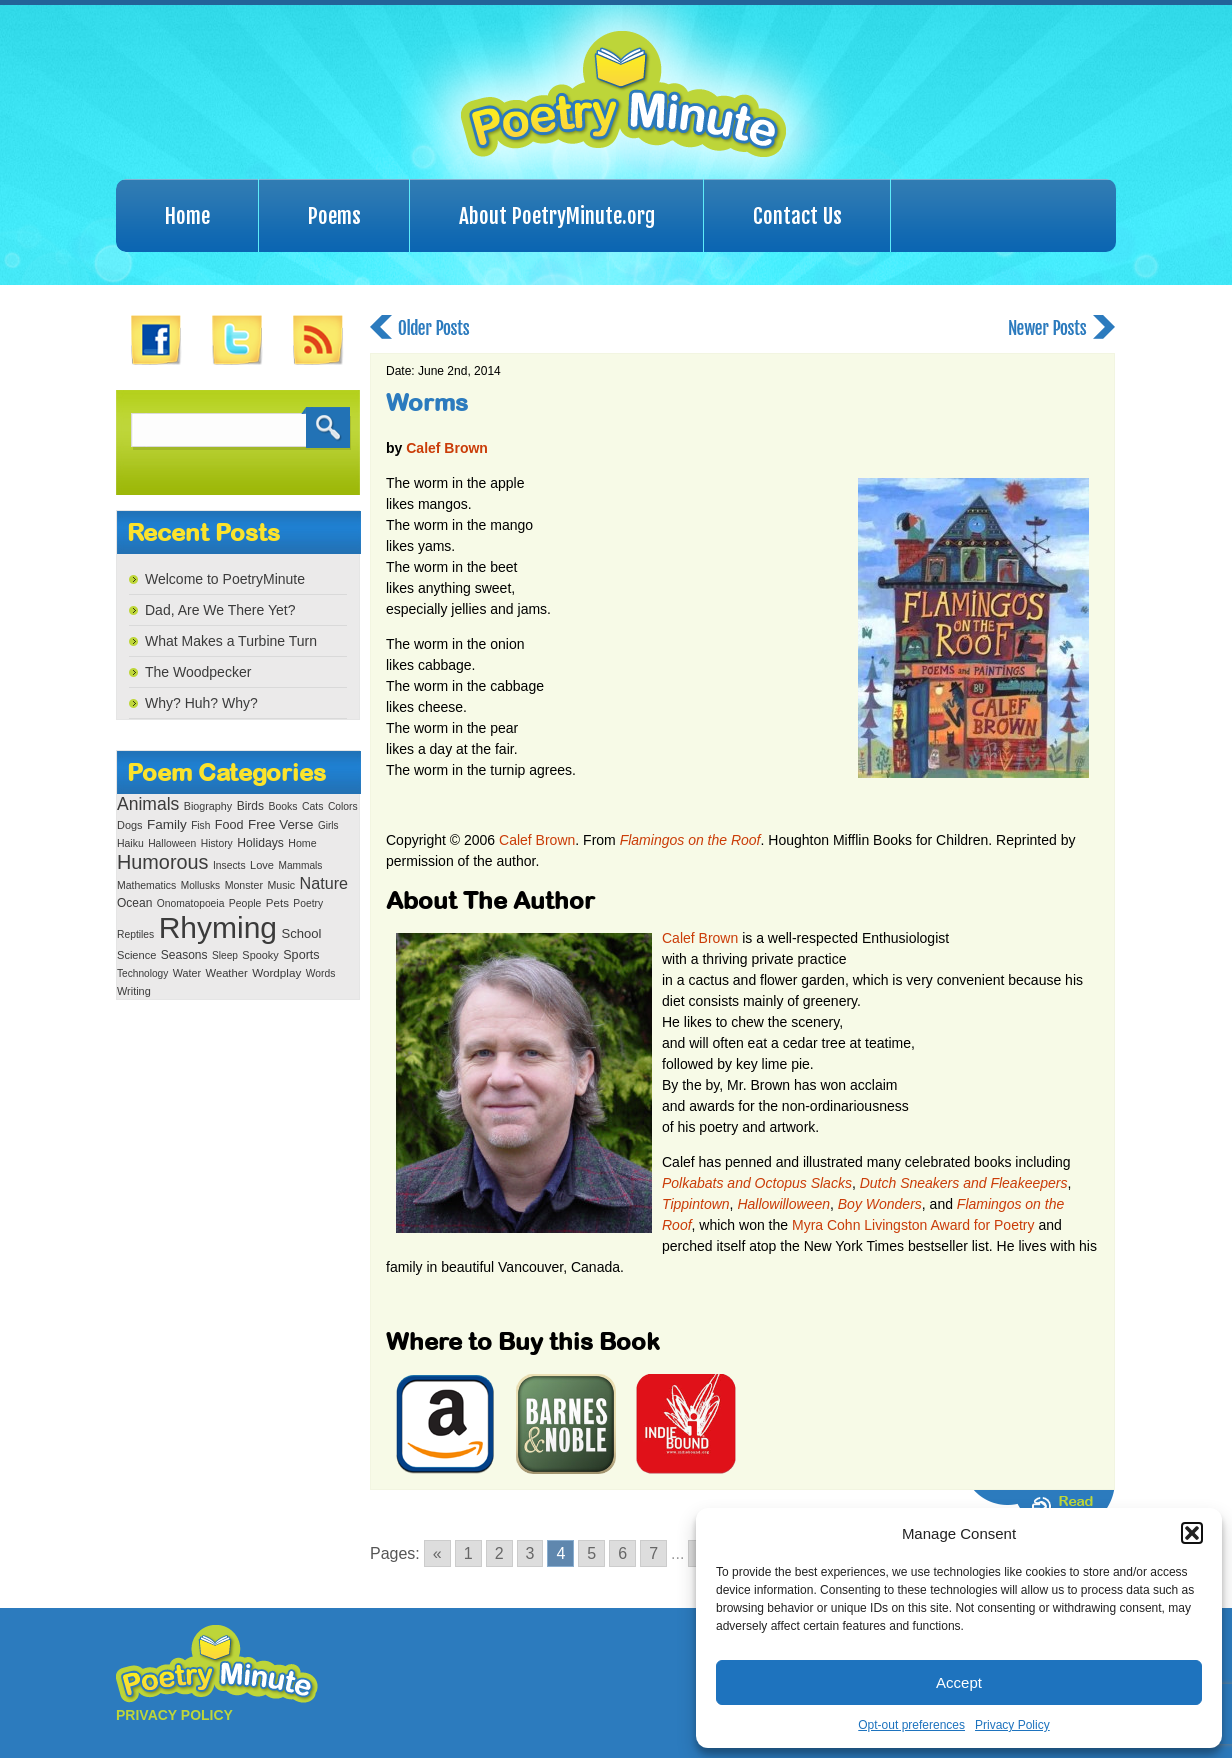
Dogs (129, 825)
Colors (343, 806)
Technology (142, 973)
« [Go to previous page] (437, 1553)
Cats (313, 806)
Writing (134, 991)
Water (187, 973)
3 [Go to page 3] (530, 1553)
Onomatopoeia (191, 903)
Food (229, 825)
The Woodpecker (198, 672)
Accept (959, 1682)
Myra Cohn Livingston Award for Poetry (913, 1225)
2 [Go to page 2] (499, 1553)
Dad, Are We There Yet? (220, 610)
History (217, 843)
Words (321, 973)
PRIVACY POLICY (174, 1715)
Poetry (308, 903)
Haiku (130, 843)
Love (262, 865)
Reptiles (135, 934)
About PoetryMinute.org (557, 216)
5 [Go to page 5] (591, 1553)
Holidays (260, 843)
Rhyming (218, 927)
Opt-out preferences (911, 1725)
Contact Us (797, 216)
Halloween (172, 843)
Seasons (184, 955)
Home (187, 216)
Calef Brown (447, 448)
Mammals (300, 865)
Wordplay (276, 972)
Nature (324, 883)
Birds (250, 806)
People (245, 903)
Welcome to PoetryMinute (225, 579)
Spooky (260, 955)
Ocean (134, 903)
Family (167, 824)
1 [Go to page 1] (468, 1553)
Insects (229, 865)
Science (136, 955)
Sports (301, 955)
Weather (227, 973)
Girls (328, 825)
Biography (208, 806)
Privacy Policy (1012, 1725)
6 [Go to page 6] (622, 1553)
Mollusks (200, 885)
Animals (148, 804)
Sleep (225, 955)
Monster (244, 885)
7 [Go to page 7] (653, 1553)
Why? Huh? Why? (201, 703)
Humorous (162, 862)
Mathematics (146, 885)
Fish (200, 825)
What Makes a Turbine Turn (231, 641)
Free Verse (280, 824)
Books (282, 806)
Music (281, 885)
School (301, 933)
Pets (277, 903)
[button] (1192, 1533)
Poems (334, 216)
